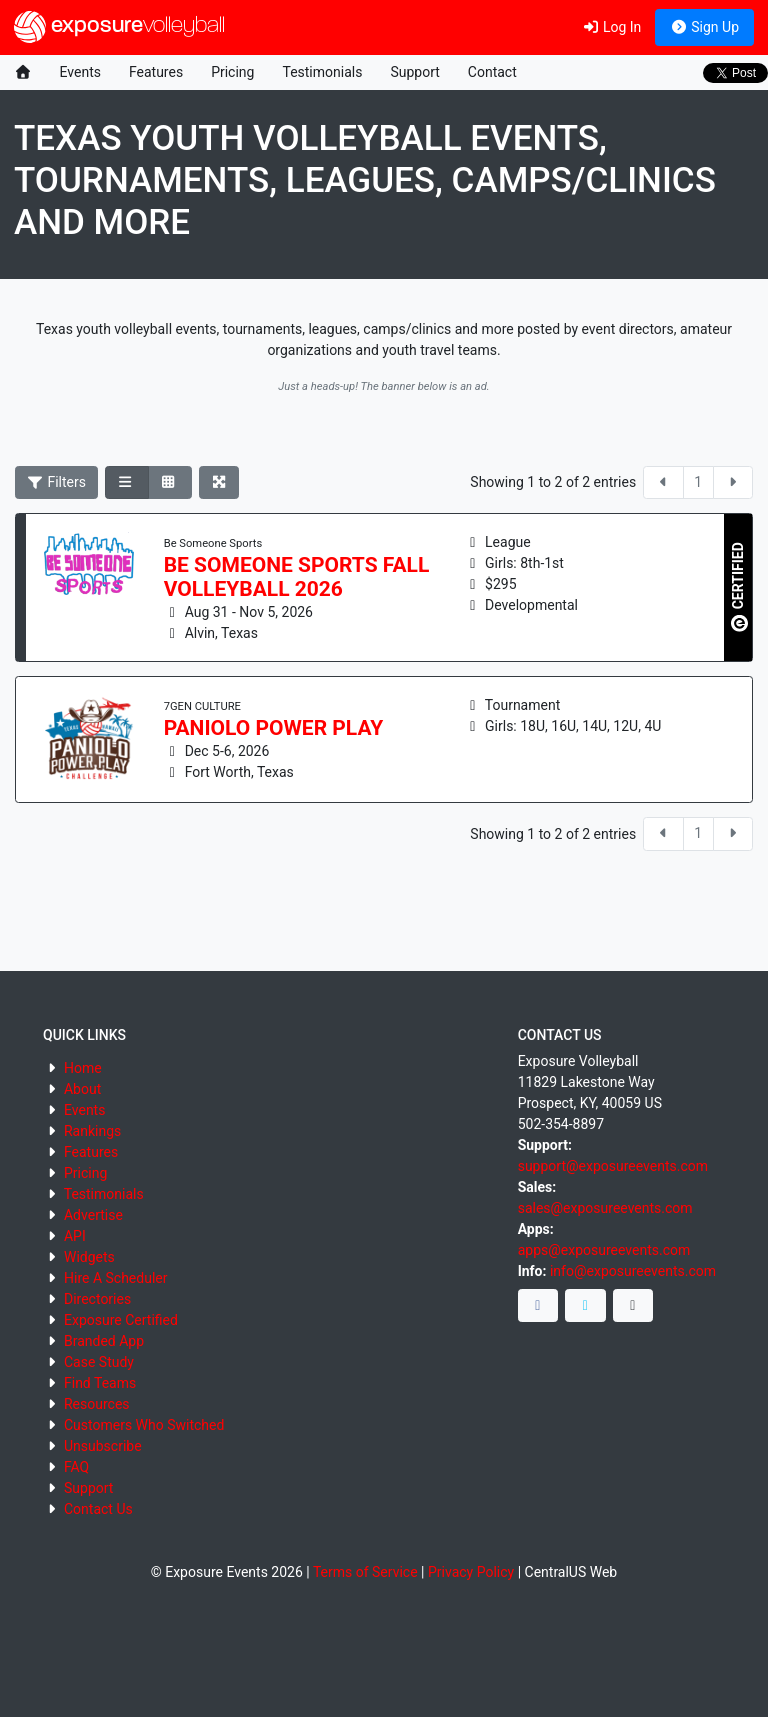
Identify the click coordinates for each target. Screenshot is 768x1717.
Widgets (89, 1257)
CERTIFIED (739, 587)
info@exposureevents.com (633, 1271)
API (75, 1236)
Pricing (232, 72)
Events (80, 72)
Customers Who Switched (144, 1425)
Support (414, 72)
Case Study (99, 1362)
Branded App (104, 1341)
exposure (119, 27)
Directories (97, 1299)
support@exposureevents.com (613, 1166)
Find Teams (100, 1383)
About (82, 1089)
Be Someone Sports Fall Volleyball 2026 (297, 577)
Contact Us (98, 1509)
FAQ (76, 1467)
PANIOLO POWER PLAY (274, 728)
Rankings (92, 1131)
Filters (57, 482)
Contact (492, 72)
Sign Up (704, 27)
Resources (97, 1404)
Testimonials (322, 72)
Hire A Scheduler (115, 1278)
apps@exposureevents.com (604, 1250)
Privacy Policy (471, 1572)
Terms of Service (365, 1572)
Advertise (93, 1215)
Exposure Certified (121, 1320)
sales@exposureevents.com (605, 1208)
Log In (611, 27)
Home (83, 1068)
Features (156, 72)
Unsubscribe (103, 1446)
